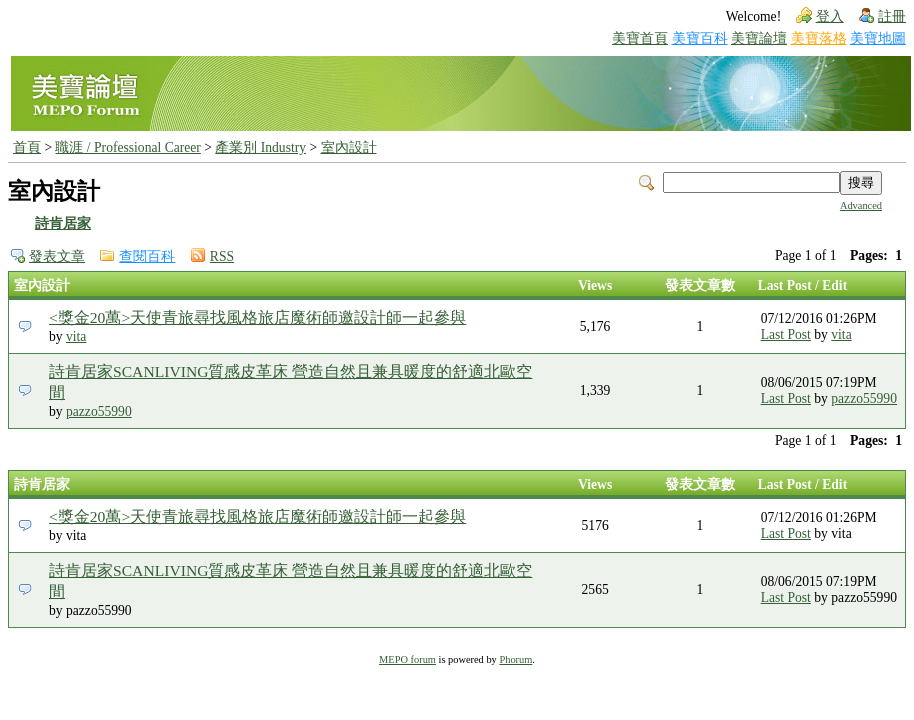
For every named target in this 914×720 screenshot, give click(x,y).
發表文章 (57, 256)
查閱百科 (147, 256)
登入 (830, 16)
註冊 (892, 16)
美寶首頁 (640, 38)
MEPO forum (407, 659)
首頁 (27, 147)
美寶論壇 (759, 38)
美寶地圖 (878, 38)
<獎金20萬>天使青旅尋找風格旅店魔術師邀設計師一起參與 (257, 317)
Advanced (861, 205)
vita (76, 336)
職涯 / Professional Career (127, 147)
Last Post (786, 334)
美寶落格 (819, 38)
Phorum (515, 659)
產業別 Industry (260, 147)
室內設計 (349, 147)
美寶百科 (700, 38)
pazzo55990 (99, 411)
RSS (222, 256)
